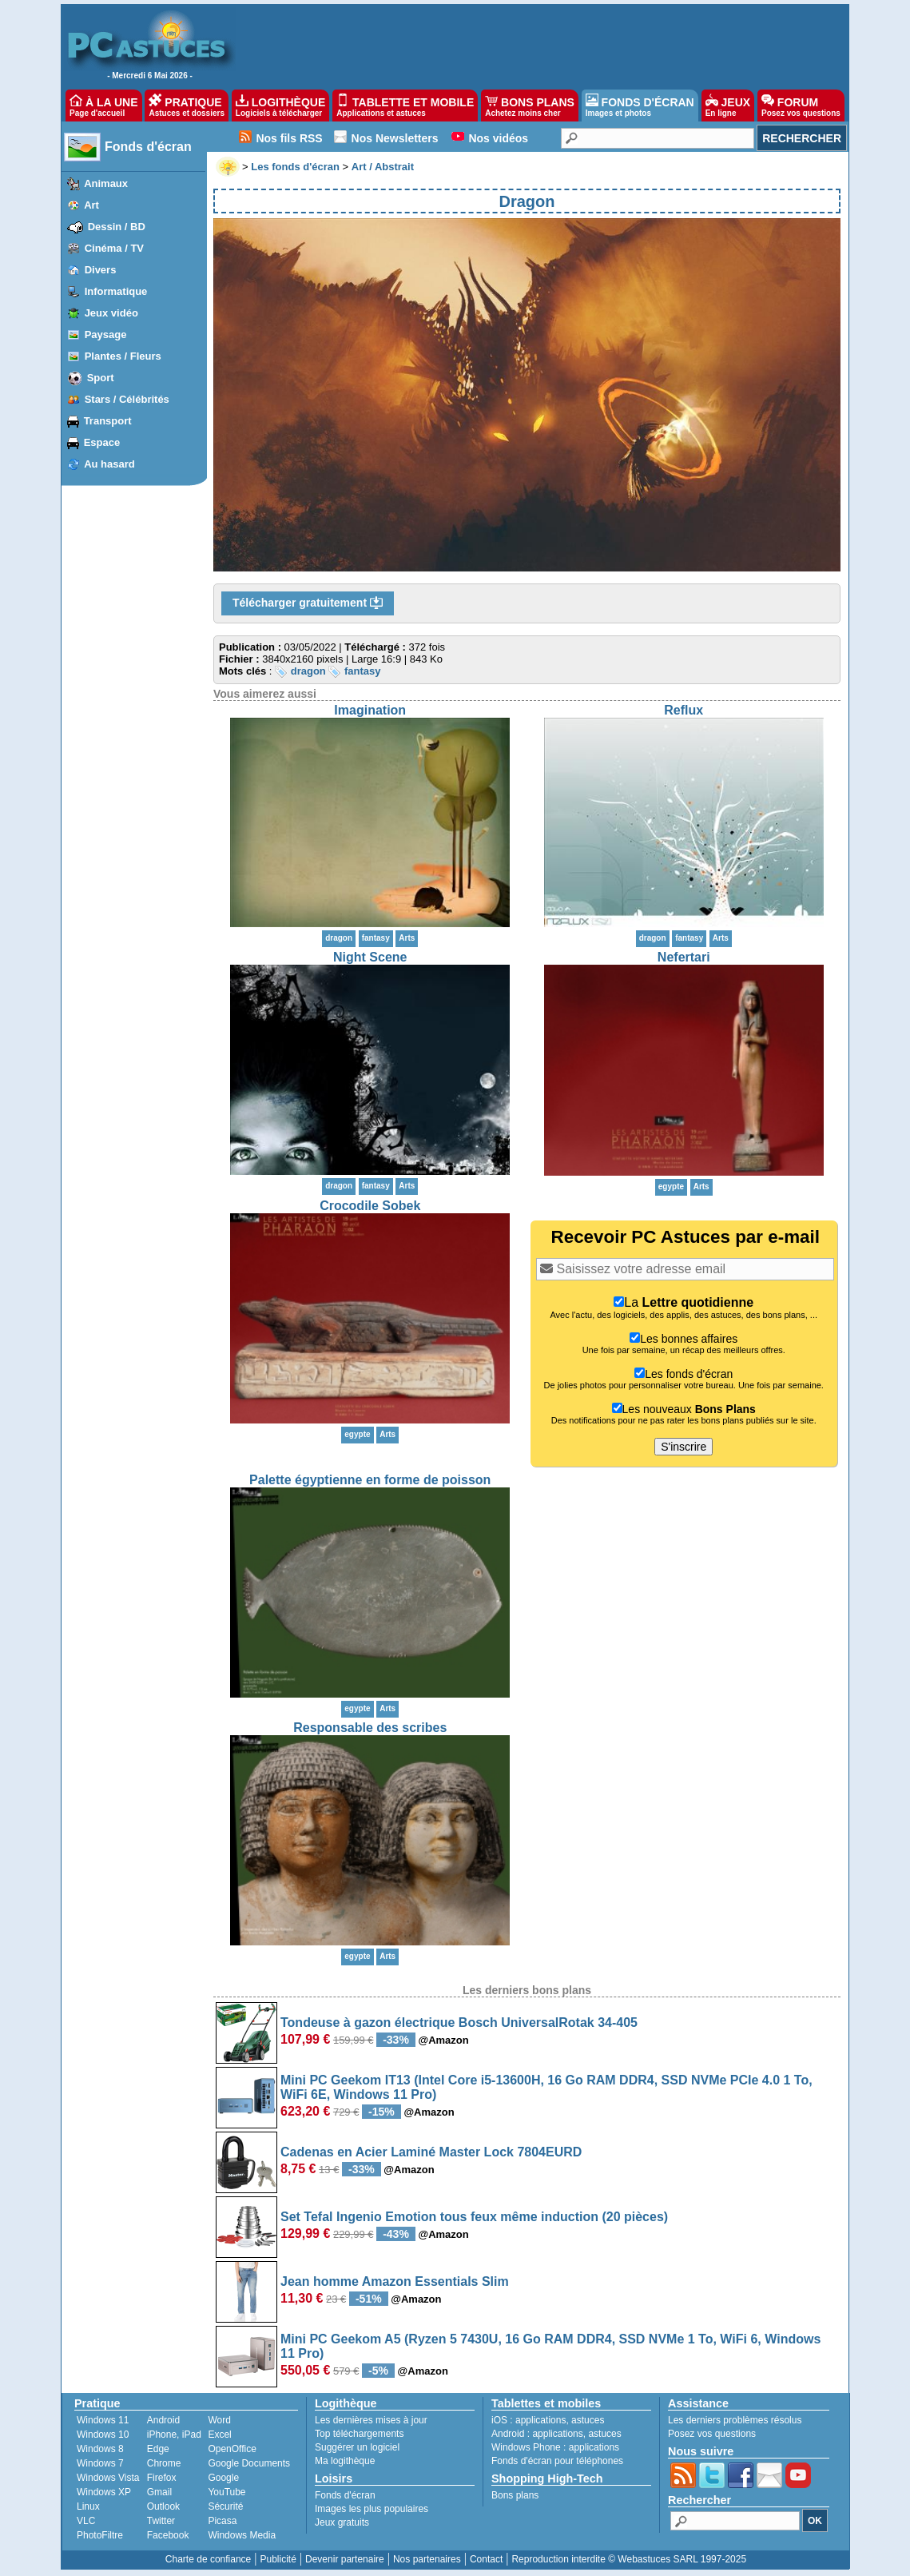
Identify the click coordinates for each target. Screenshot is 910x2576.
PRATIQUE (187, 105)
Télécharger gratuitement (307, 603)
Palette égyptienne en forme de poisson (370, 1480)
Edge (158, 2449)
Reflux (683, 710)
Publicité (278, 2559)
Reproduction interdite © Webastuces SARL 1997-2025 (628, 2559)
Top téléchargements (359, 2433)
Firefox (162, 2477)
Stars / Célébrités (127, 399)
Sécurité (225, 2506)
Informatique (116, 291)
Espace (102, 442)
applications (540, 2420)
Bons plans (514, 2495)
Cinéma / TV (114, 248)
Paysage (106, 334)
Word (219, 2420)
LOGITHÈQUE (280, 105)
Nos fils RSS (289, 138)
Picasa (222, 2520)
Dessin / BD (116, 227)
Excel (219, 2434)
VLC (86, 2520)
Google (223, 2477)
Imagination (370, 710)
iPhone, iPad (174, 2434)
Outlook (163, 2506)
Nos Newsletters (395, 138)
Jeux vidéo (111, 313)
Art (91, 205)
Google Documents (249, 2463)
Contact (486, 2559)
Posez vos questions (712, 2433)
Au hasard (109, 464)
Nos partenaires (427, 2559)
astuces (587, 2420)
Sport (100, 378)
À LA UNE (103, 105)
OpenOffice (232, 2449)
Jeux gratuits (342, 2522)
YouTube (226, 2492)
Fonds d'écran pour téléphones (557, 2461)
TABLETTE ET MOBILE (405, 105)
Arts (407, 938)
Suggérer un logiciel (357, 2447)
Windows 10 (103, 2434)
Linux (88, 2506)
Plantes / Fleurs (123, 356)
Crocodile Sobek (370, 1205)
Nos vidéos (498, 138)
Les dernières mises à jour (371, 2420)
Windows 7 (100, 2463)
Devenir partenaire (344, 2559)
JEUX (727, 105)
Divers (101, 270)
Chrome (164, 2463)
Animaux (106, 183)
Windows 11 (103, 2420)
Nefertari (684, 957)
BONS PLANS (529, 105)
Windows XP (104, 2492)
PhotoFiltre (100, 2535)
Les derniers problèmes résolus (734, 2420)
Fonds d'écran (148, 146)
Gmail (159, 2492)
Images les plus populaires (371, 2508)
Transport (108, 421)
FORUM (800, 105)
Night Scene (370, 957)
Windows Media (242, 2535)
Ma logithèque (345, 2461)
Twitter (161, 2520)
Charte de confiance (208, 2559)
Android (163, 2420)
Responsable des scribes (370, 1727)
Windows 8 (100, 2449)
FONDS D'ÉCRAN (640, 105)
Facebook (168, 2535)
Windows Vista (108, 2477)
